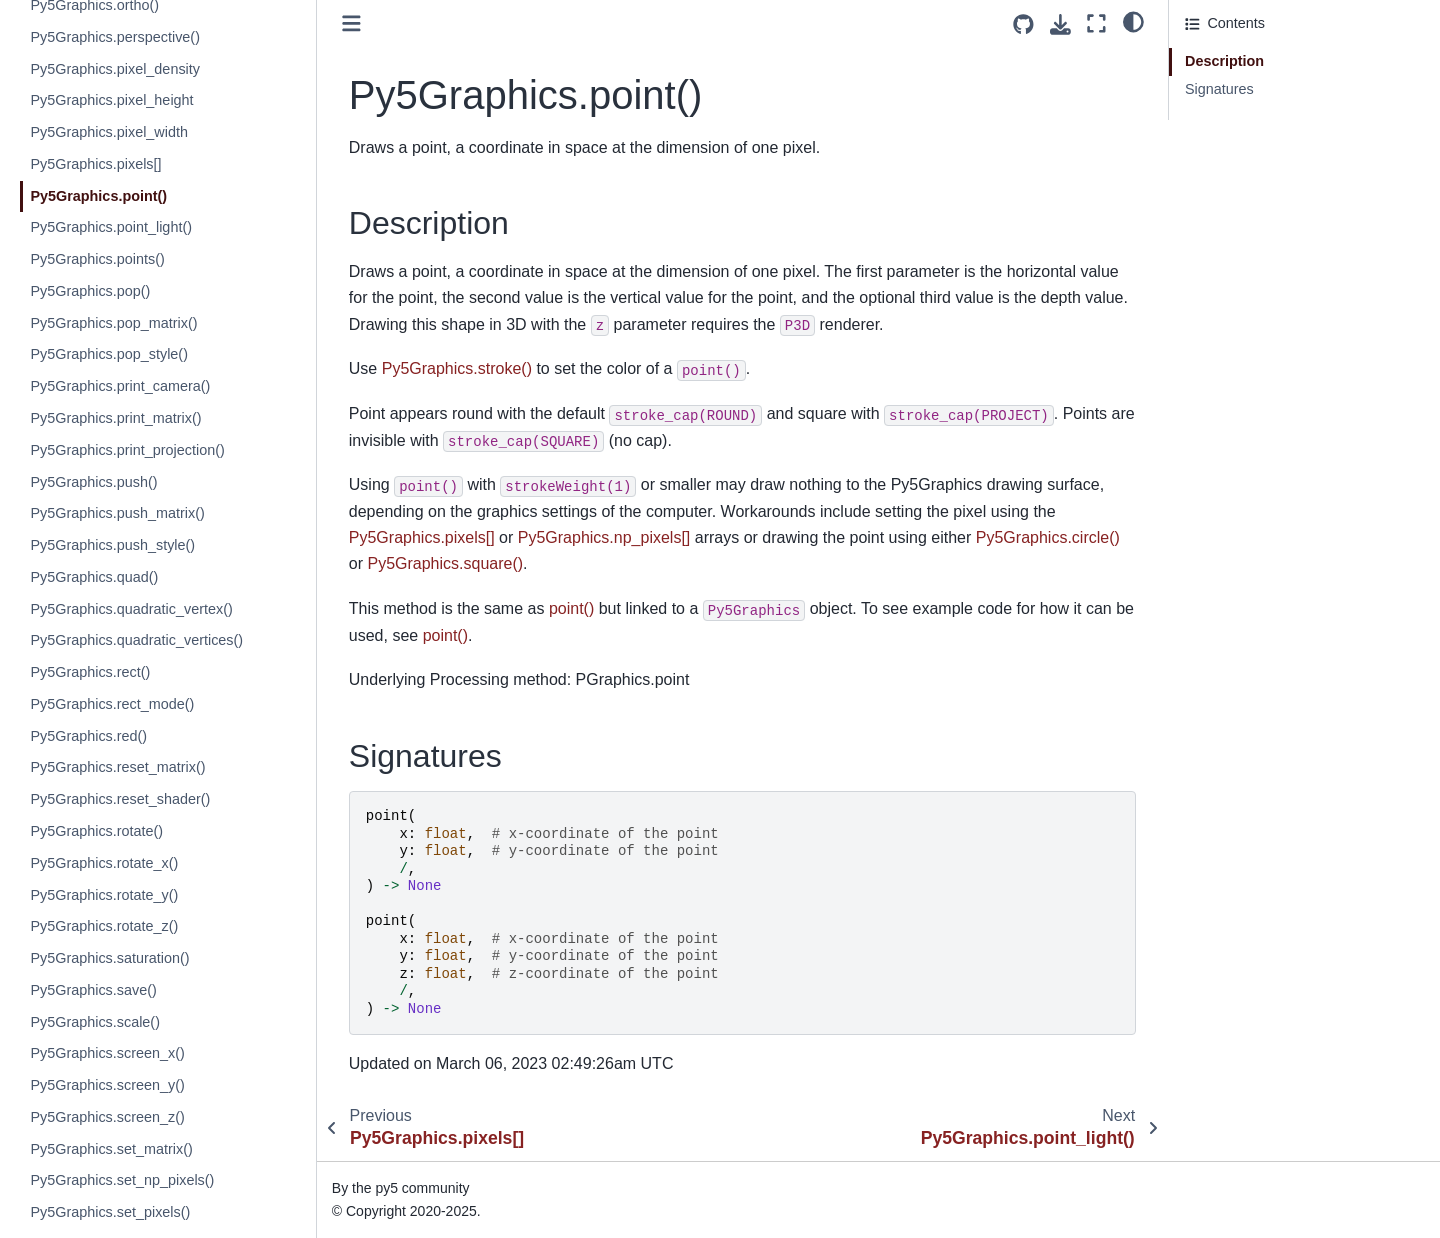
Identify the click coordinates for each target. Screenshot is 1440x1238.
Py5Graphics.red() (88, 736)
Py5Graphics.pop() (90, 291)
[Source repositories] (1023, 24)
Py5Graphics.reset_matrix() (117, 767)
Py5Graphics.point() (98, 196)
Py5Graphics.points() (97, 259)
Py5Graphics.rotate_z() (104, 926)
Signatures (1219, 89)
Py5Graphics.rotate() (96, 831)
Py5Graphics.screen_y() (107, 1085)
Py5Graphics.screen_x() (107, 1053)
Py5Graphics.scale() (95, 1022)
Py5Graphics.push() (93, 482)
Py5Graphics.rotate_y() (104, 895)
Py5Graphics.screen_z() (107, 1117)
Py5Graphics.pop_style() (109, 354)
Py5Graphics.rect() (90, 672)
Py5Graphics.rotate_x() (104, 863)
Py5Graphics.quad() (94, 577)
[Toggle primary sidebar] (351, 23)
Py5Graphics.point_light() (111, 227)
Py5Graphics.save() (93, 990)
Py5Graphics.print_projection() (127, 450)
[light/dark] (1133, 21)
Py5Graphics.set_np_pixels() (122, 1180)
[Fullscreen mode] (1096, 23)
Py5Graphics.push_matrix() (117, 513)
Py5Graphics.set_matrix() (111, 1149)
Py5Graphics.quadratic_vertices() (136, 640)
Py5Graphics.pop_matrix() (113, 323)
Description (1224, 61)
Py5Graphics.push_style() (112, 545)
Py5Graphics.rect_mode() (112, 704)
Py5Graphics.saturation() (109, 958)
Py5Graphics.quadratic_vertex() (131, 609)
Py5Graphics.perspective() (115, 37)
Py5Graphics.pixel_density (115, 69)
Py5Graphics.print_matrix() (115, 418)
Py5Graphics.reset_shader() (120, 799)
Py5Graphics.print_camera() (120, 386)
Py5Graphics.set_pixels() (110, 1212)
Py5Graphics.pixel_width (109, 132)
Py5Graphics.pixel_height (111, 100)
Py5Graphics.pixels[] (95, 164)
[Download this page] (1060, 24)
